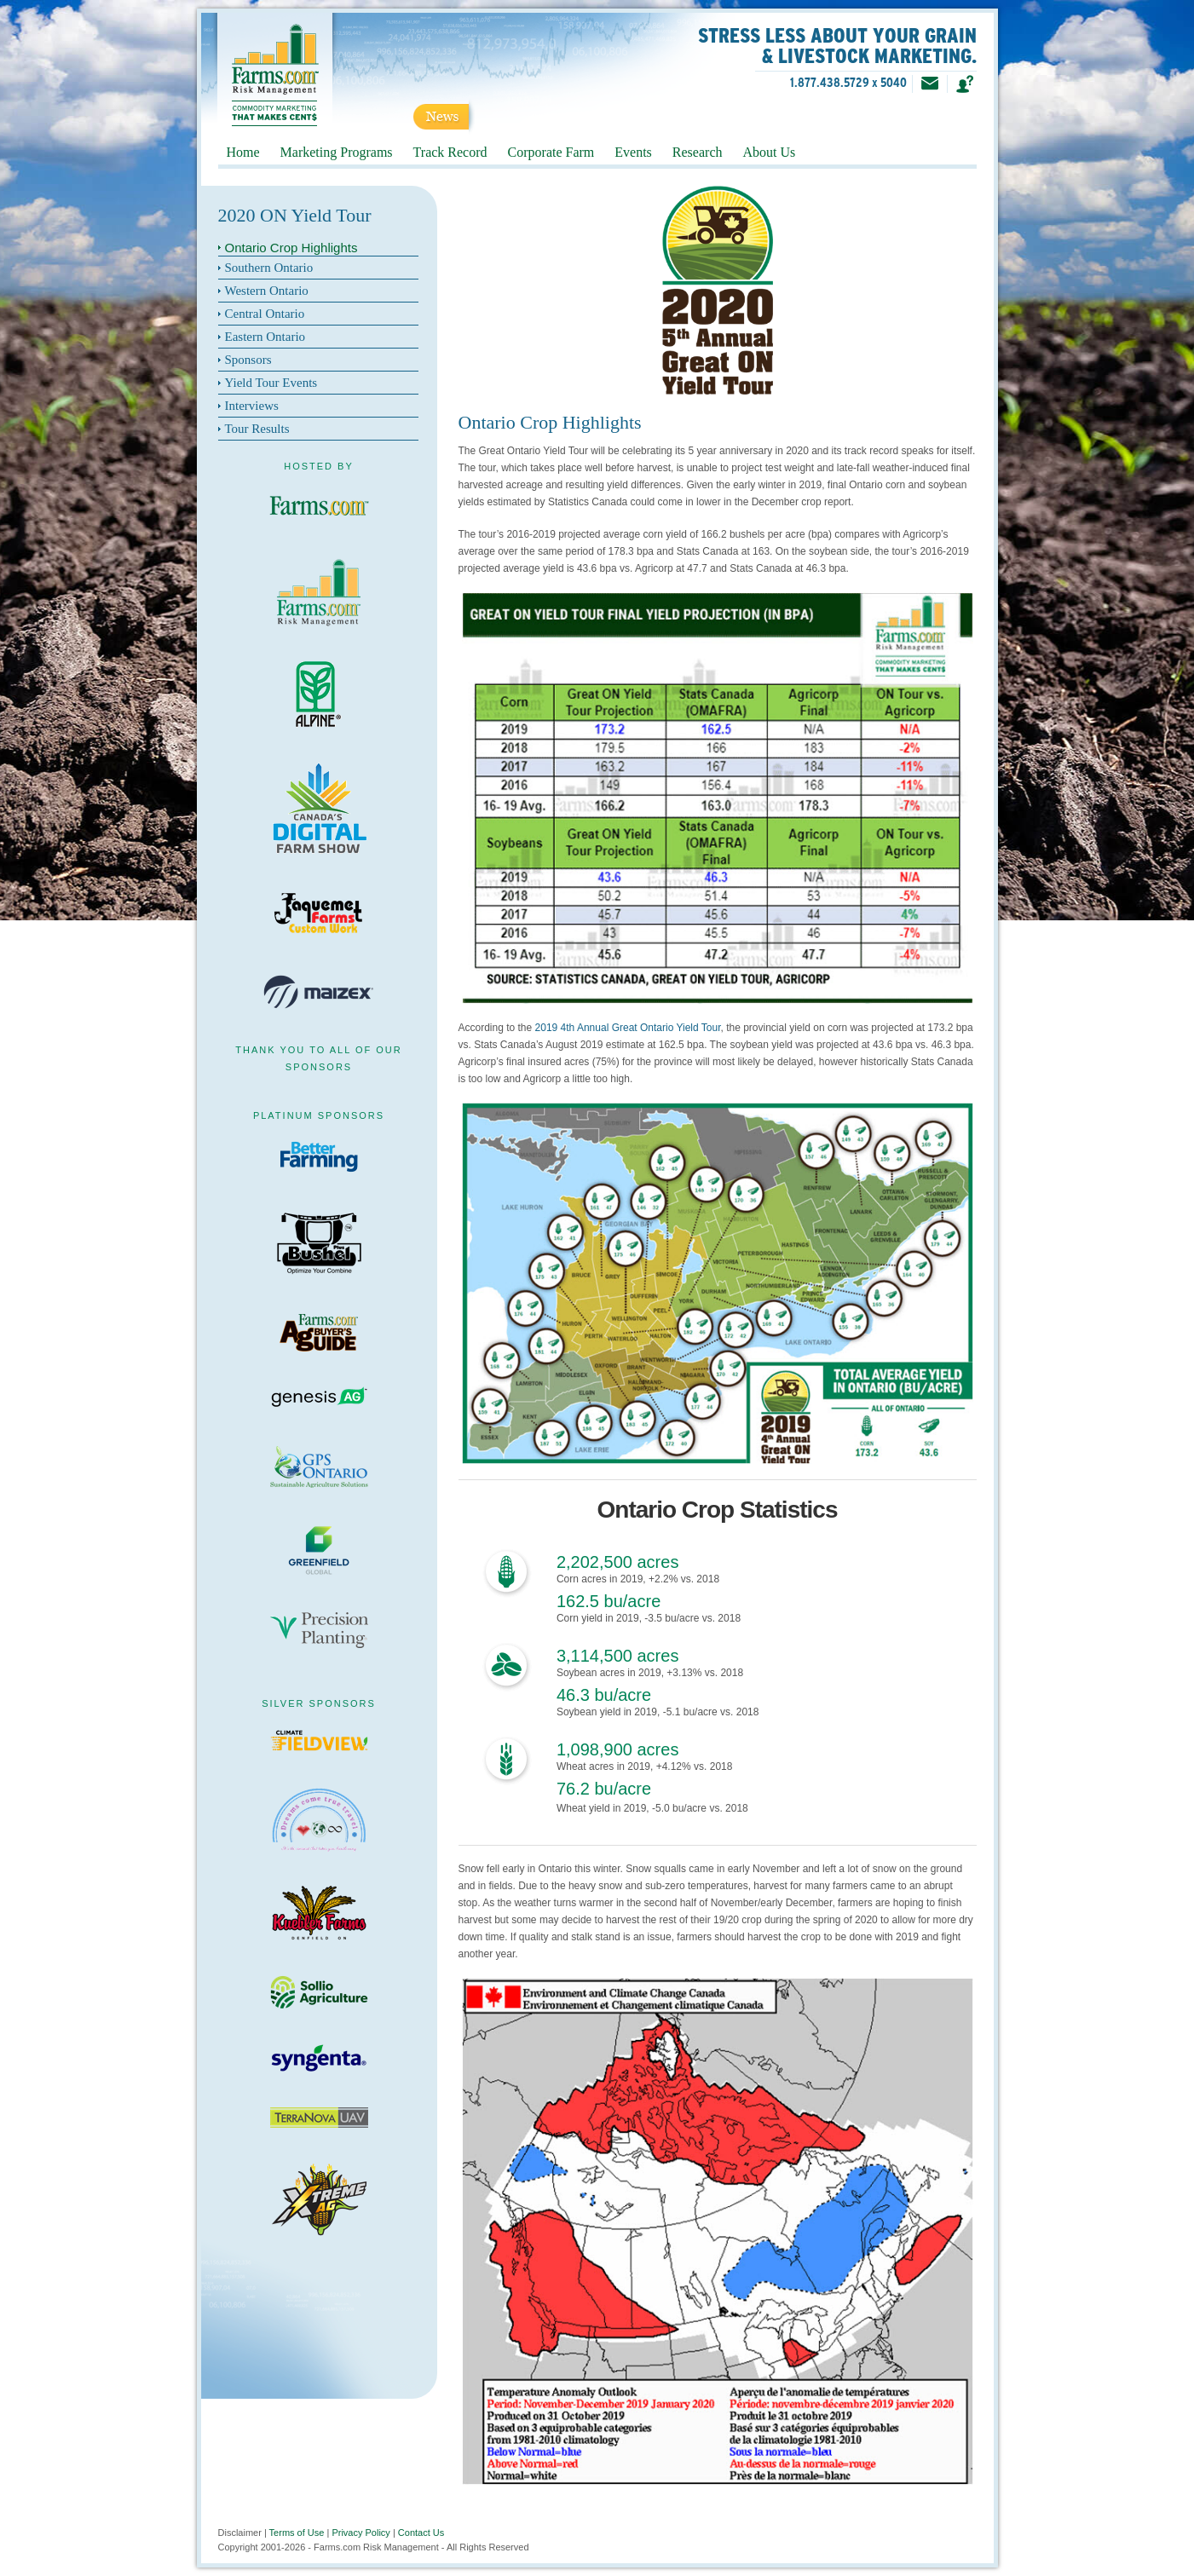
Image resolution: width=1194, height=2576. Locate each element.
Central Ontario (265, 313)
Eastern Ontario (265, 336)
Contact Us (421, 2532)
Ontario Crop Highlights (291, 247)
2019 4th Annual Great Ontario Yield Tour (628, 1028)
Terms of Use (297, 2532)
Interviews (252, 405)
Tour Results (257, 428)
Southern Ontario (269, 267)
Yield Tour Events (271, 382)
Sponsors (248, 359)
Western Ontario (267, 290)
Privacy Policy (360, 2532)
